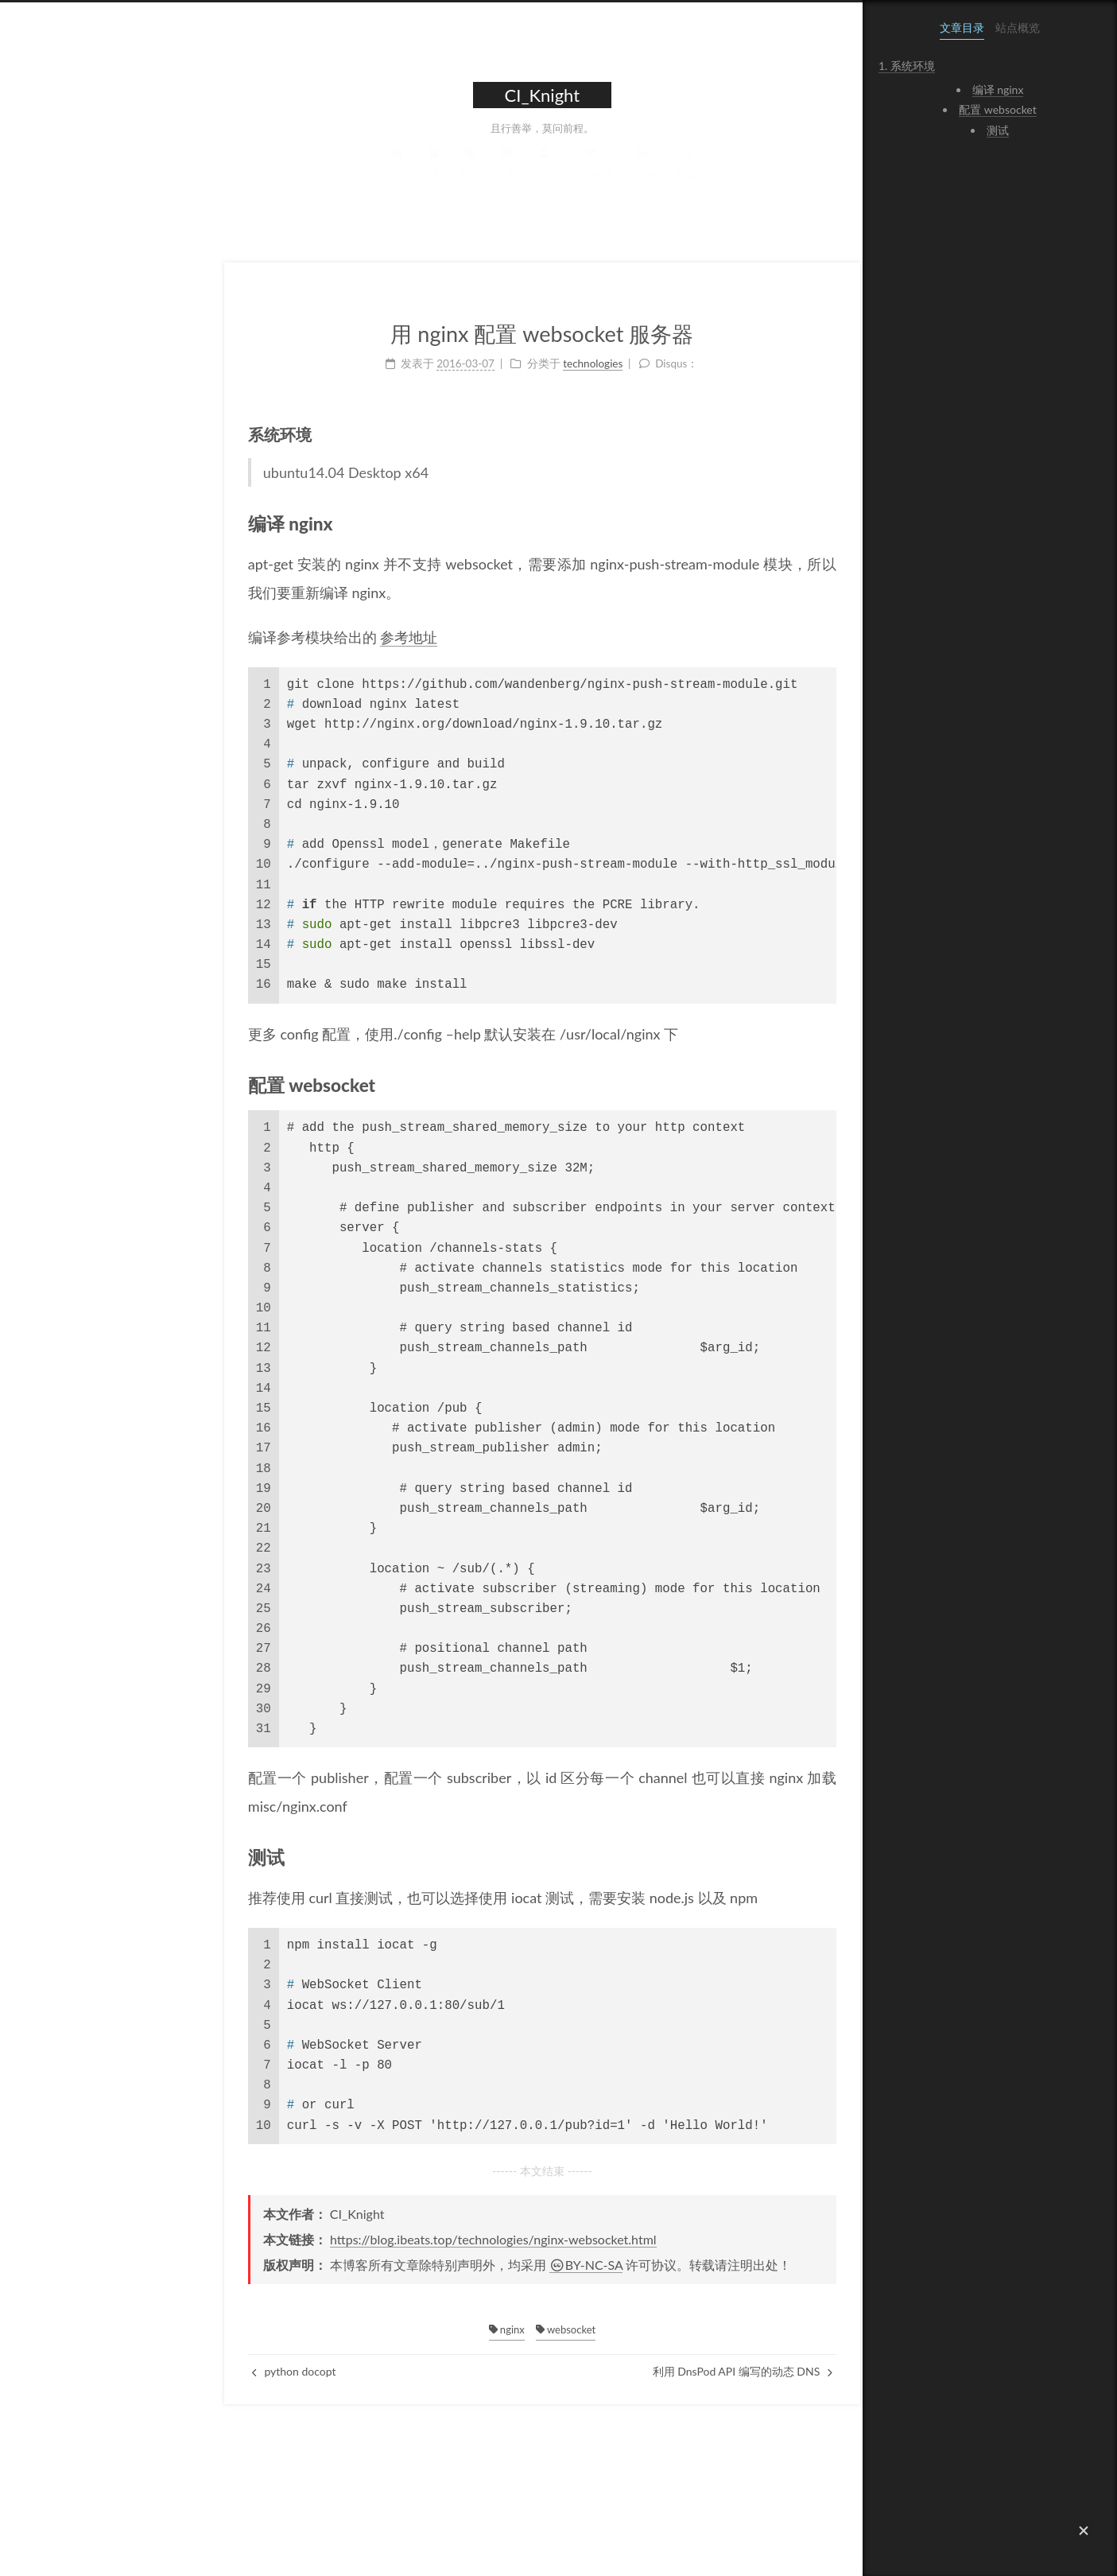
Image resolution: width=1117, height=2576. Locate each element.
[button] (1083, 2530)
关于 (432, 177)
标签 (359, 177)
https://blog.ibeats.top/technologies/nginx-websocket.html (382, 2239)
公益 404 (479, 177)
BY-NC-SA (476, 2264)
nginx (395, 2329)
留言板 (531, 177)
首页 (286, 177)
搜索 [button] (576, 177)
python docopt (184, 2371)
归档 (322, 177)
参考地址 (298, 637)
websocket (455, 2329)
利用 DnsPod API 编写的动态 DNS (631, 2371)
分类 (396, 177)
